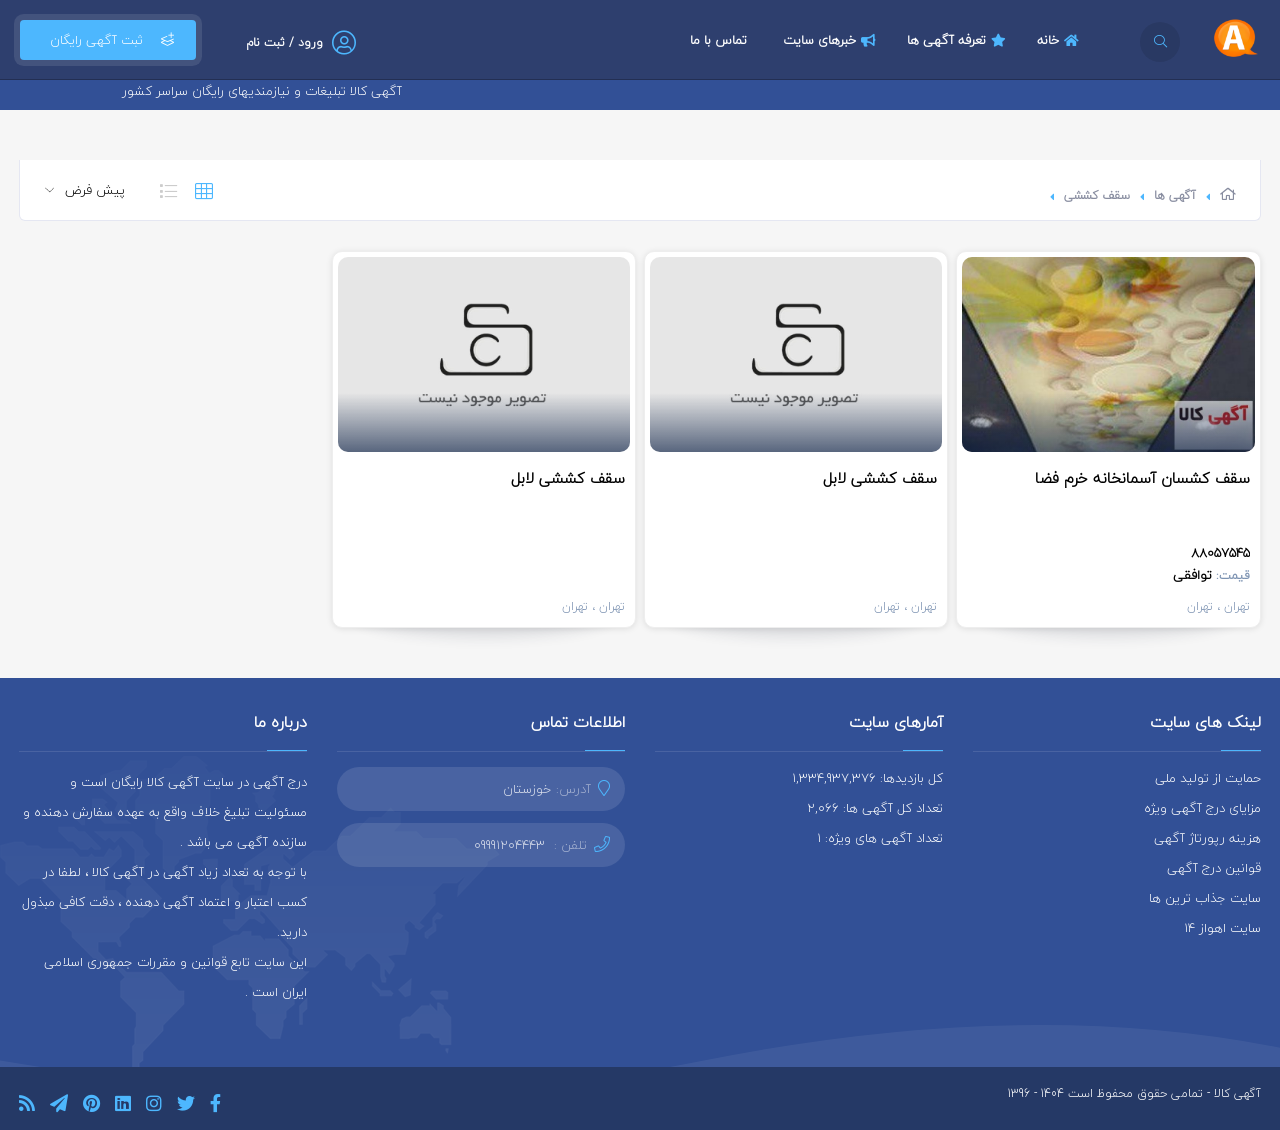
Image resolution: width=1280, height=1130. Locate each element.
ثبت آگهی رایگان (108, 40)
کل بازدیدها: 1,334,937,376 (867, 778)
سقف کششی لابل (880, 478)
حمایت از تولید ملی (1208, 778)
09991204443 (509, 845)
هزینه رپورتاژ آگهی (1207, 838)
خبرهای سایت (832, 40)
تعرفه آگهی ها (959, 40)
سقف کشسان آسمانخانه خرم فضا (1142, 478)
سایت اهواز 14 (1222, 928)
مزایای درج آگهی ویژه (1202, 808)
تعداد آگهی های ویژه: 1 (880, 838)
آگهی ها (1175, 195)
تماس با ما (718, 40)
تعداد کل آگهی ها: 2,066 (875, 808)
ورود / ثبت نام (284, 42)
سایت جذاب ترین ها (1205, 898)
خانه (1060, 40)
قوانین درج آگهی (1214, 868)
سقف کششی (1097, 195)
